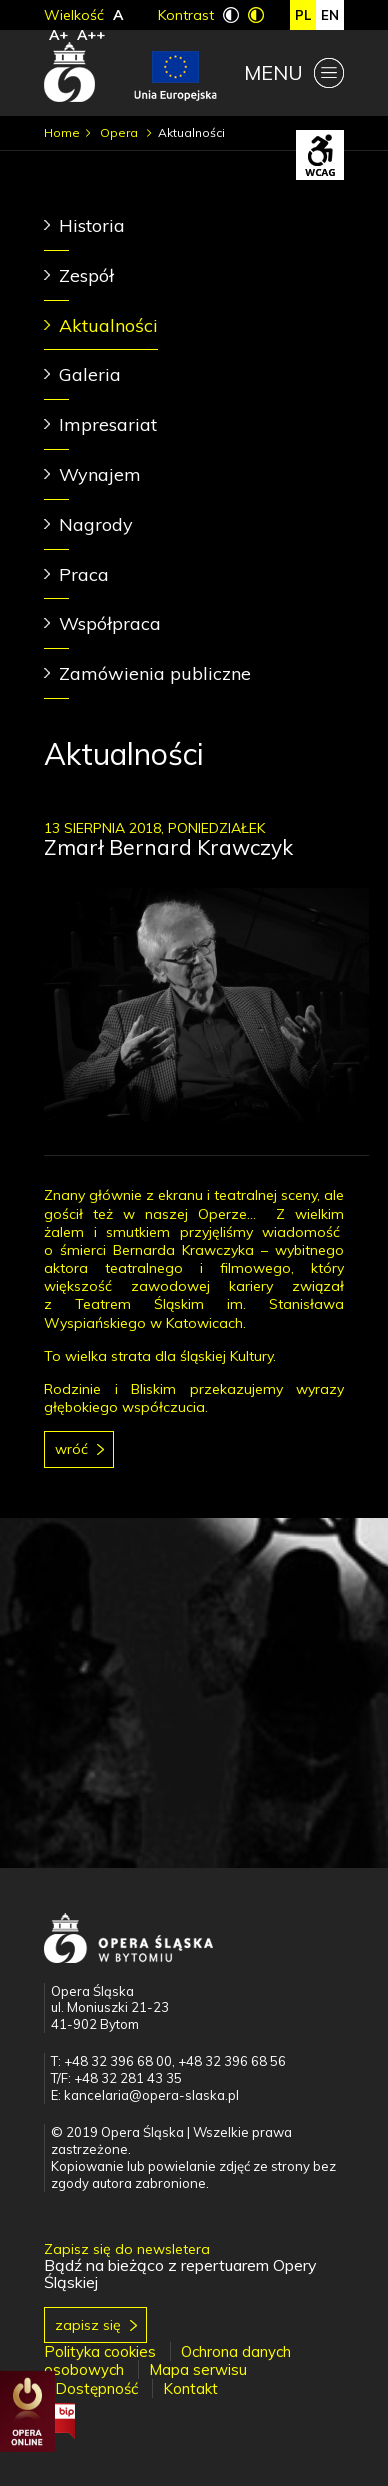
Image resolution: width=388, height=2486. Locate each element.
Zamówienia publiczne (155, 673)
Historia (92, 225)
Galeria (90, 374)
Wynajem (100, 474)
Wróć (71, 1449)
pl (303, 15)
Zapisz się (88, 2325)
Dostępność (96, 2388)
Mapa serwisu (198, 2369)
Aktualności (108, 325)
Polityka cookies (100, 2351)
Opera (120, 132)
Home (62, 132)
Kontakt (190, 2388)
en (330, 15)
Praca (84, 574)
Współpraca (110, 623)
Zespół (86, 275)
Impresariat (108, 424)
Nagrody (96, 524)
